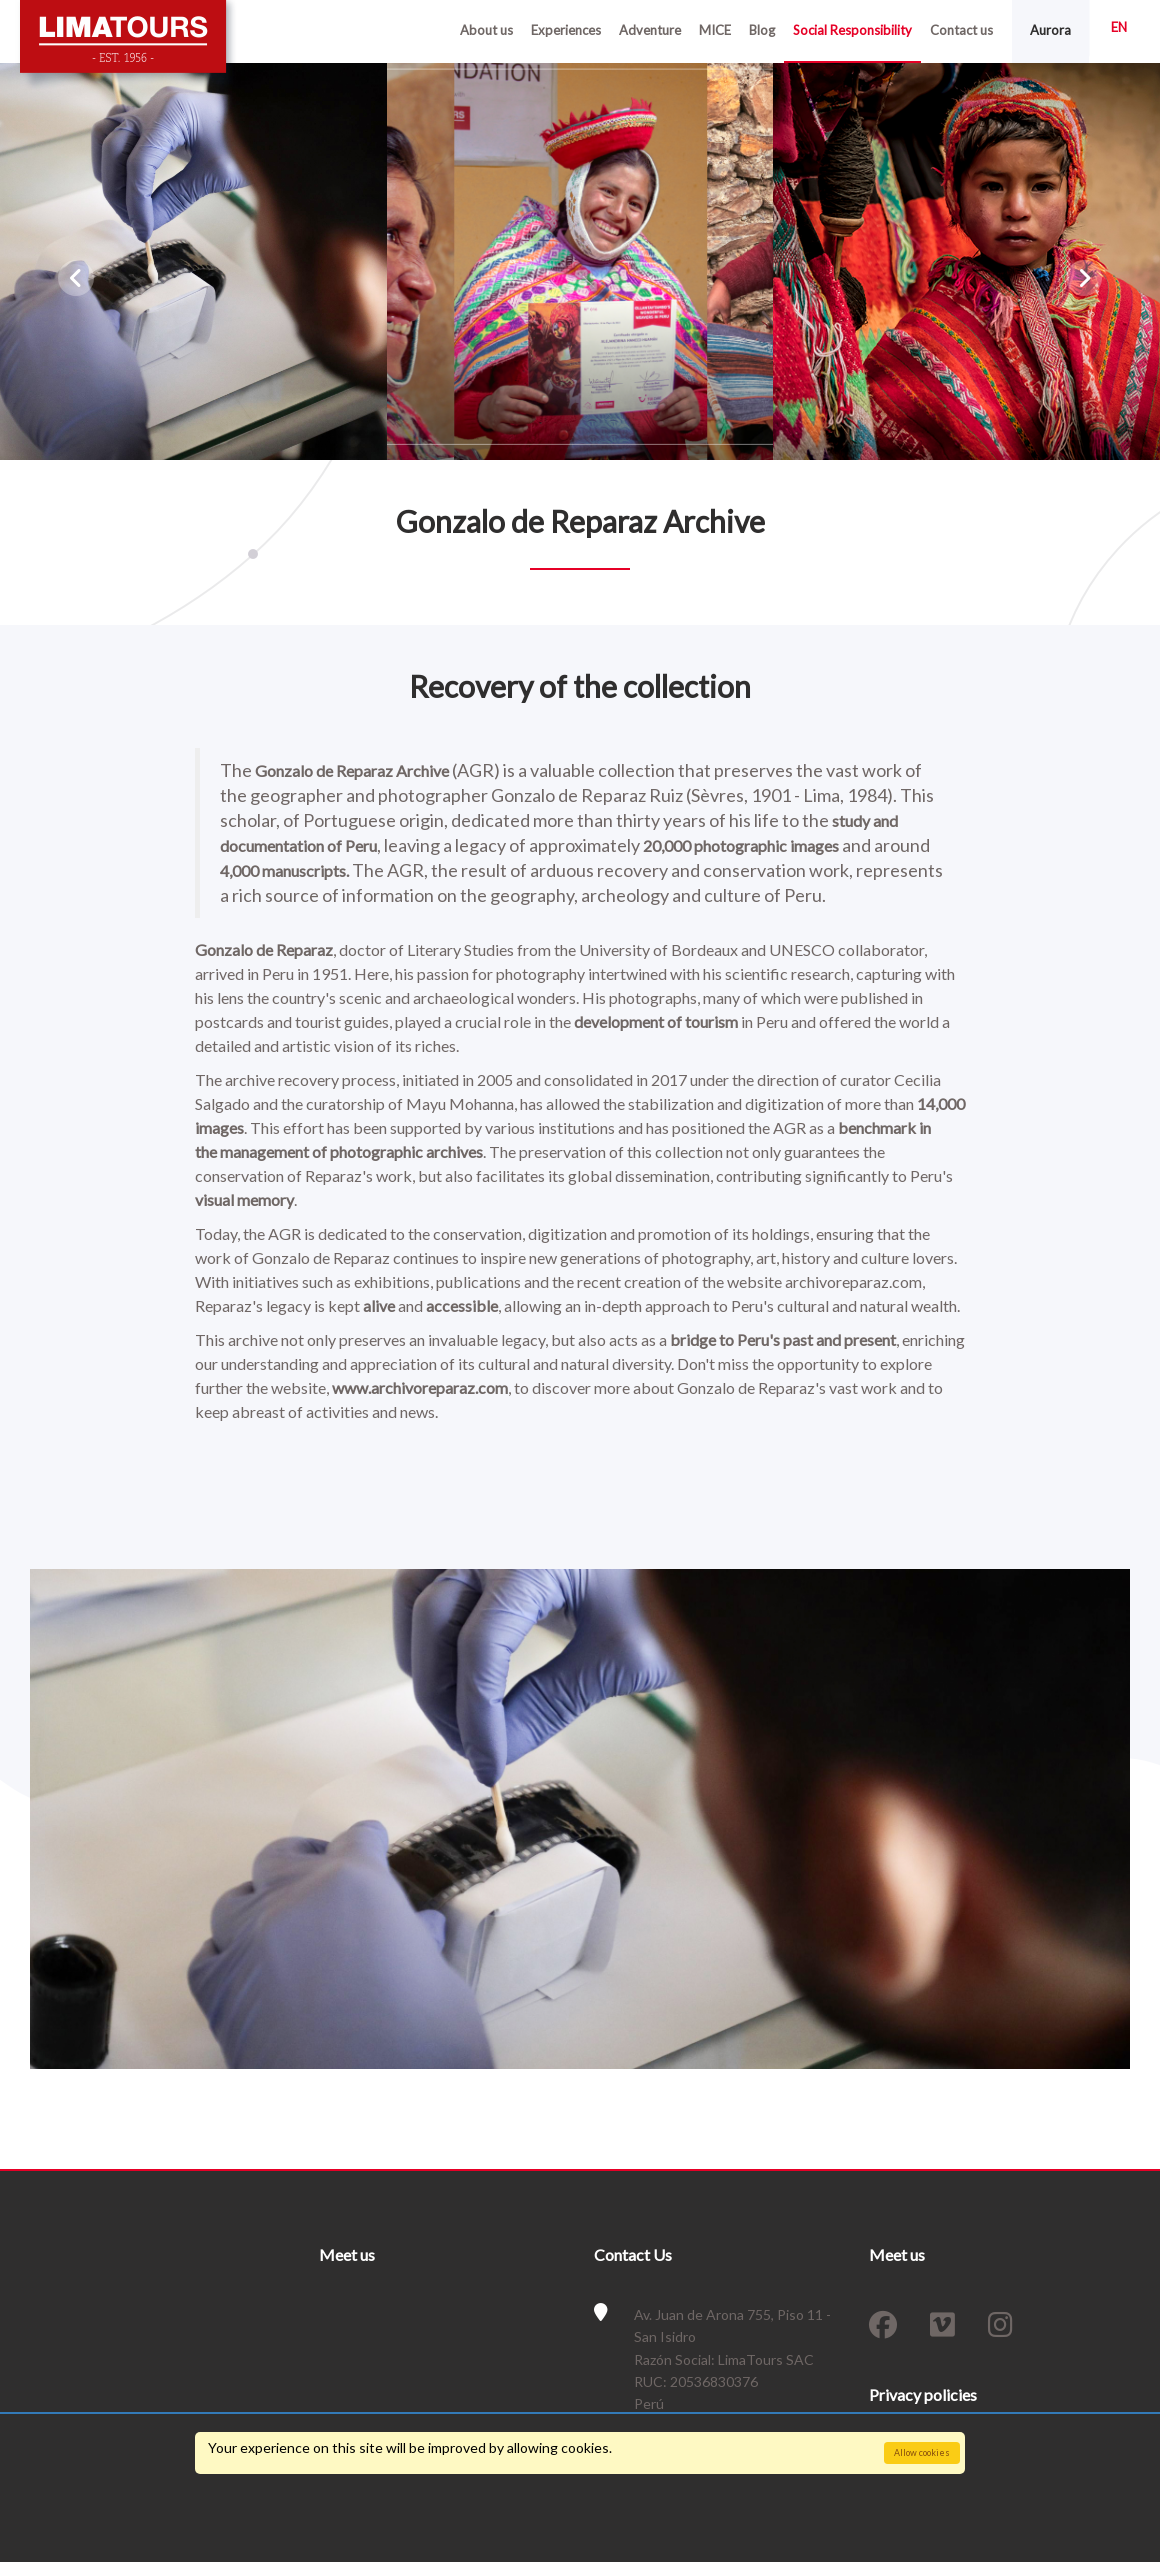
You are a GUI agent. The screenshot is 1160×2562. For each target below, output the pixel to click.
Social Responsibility (852, 30)
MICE (715, 30)
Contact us (961, 30)
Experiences (566, 30)
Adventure (650, 30)
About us (486, 30)
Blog (762, 30)
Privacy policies (923, 2394)
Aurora (1050, 30)
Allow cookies (922, 2452)
